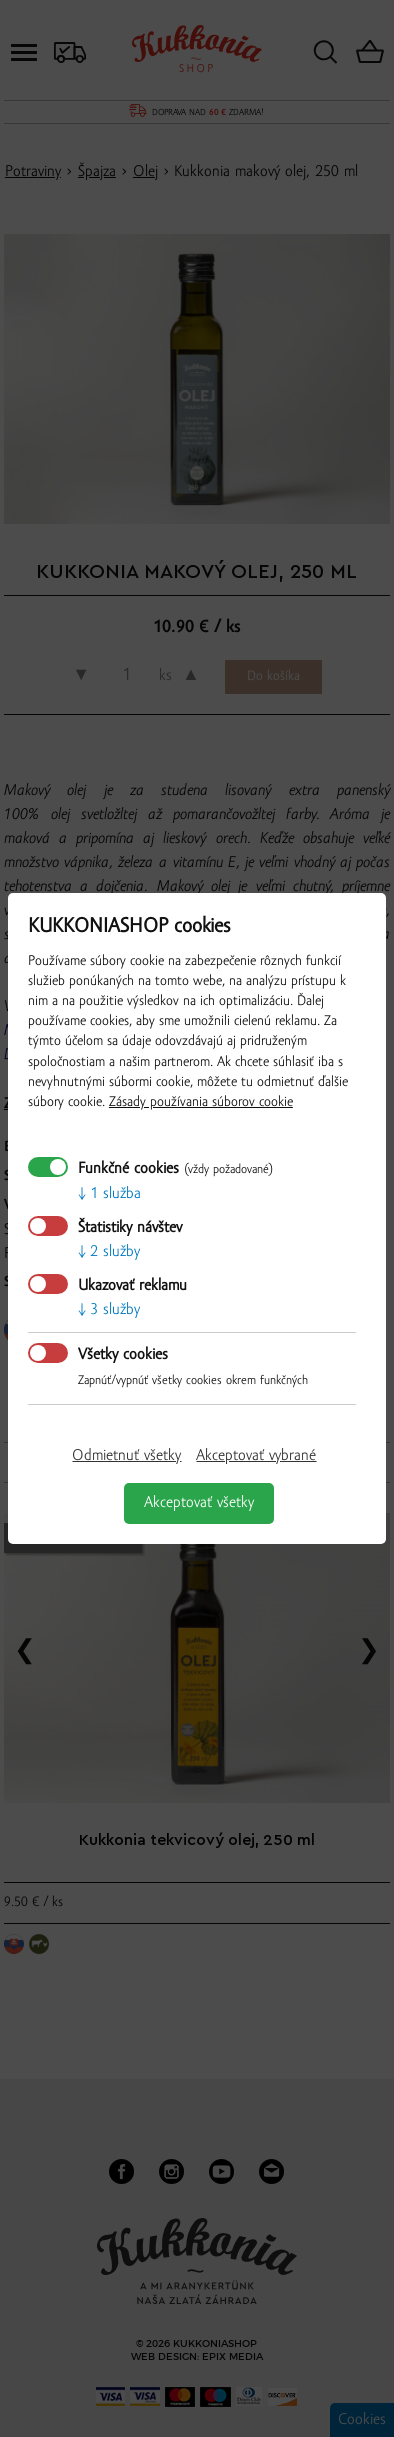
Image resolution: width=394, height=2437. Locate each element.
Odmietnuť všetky (126, 1456)
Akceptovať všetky (199, 1503)
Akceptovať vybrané (256, 1456)
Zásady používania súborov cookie (201, 1102)
